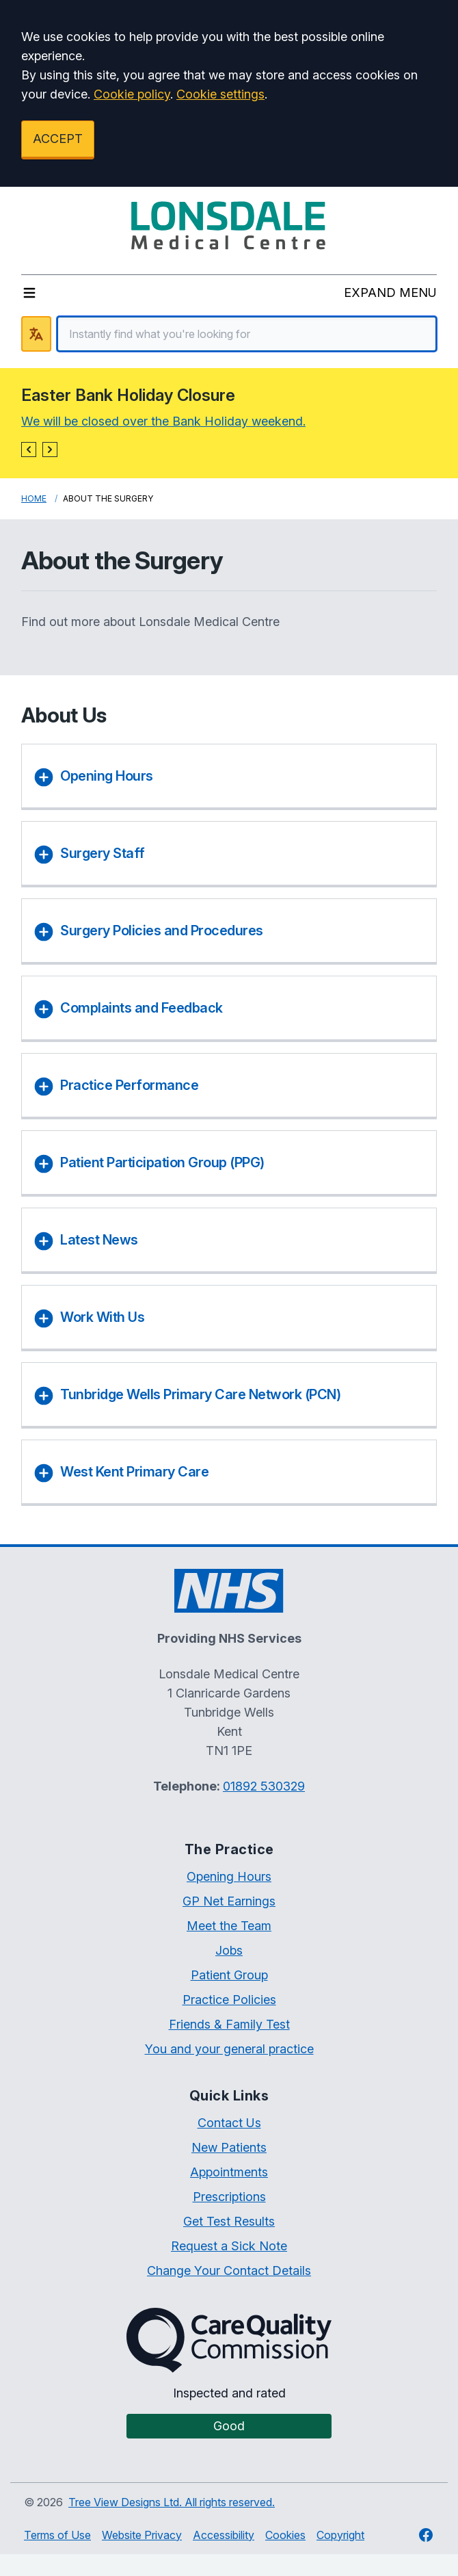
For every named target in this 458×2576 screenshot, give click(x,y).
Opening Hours (229, 1876)
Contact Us (229, 2123)
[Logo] (229, 225)
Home (33, 498)
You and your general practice (229, 2049)
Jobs (229, 1950)
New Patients (229, 2147)
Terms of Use (57, 2535)
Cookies (285, 2535)
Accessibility (223, 2535)
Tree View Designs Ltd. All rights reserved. (171, 2502)
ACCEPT (58, 138)
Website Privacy (142, 2535)
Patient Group (229, 1975)
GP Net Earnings (229, 1901)
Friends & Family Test (229, 2024)
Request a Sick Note (229, 2246)
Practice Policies (229, 1999)
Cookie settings (220, 94)
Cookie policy (132, 94)
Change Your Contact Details (229, 2270)
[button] (28, 449)
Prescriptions (229, 2196)
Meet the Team (229, 1925)
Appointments (229, 2172)
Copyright (340, 2535)
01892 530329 (264, 1786)
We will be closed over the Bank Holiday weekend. (163, 421)
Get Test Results (229, 2221)
